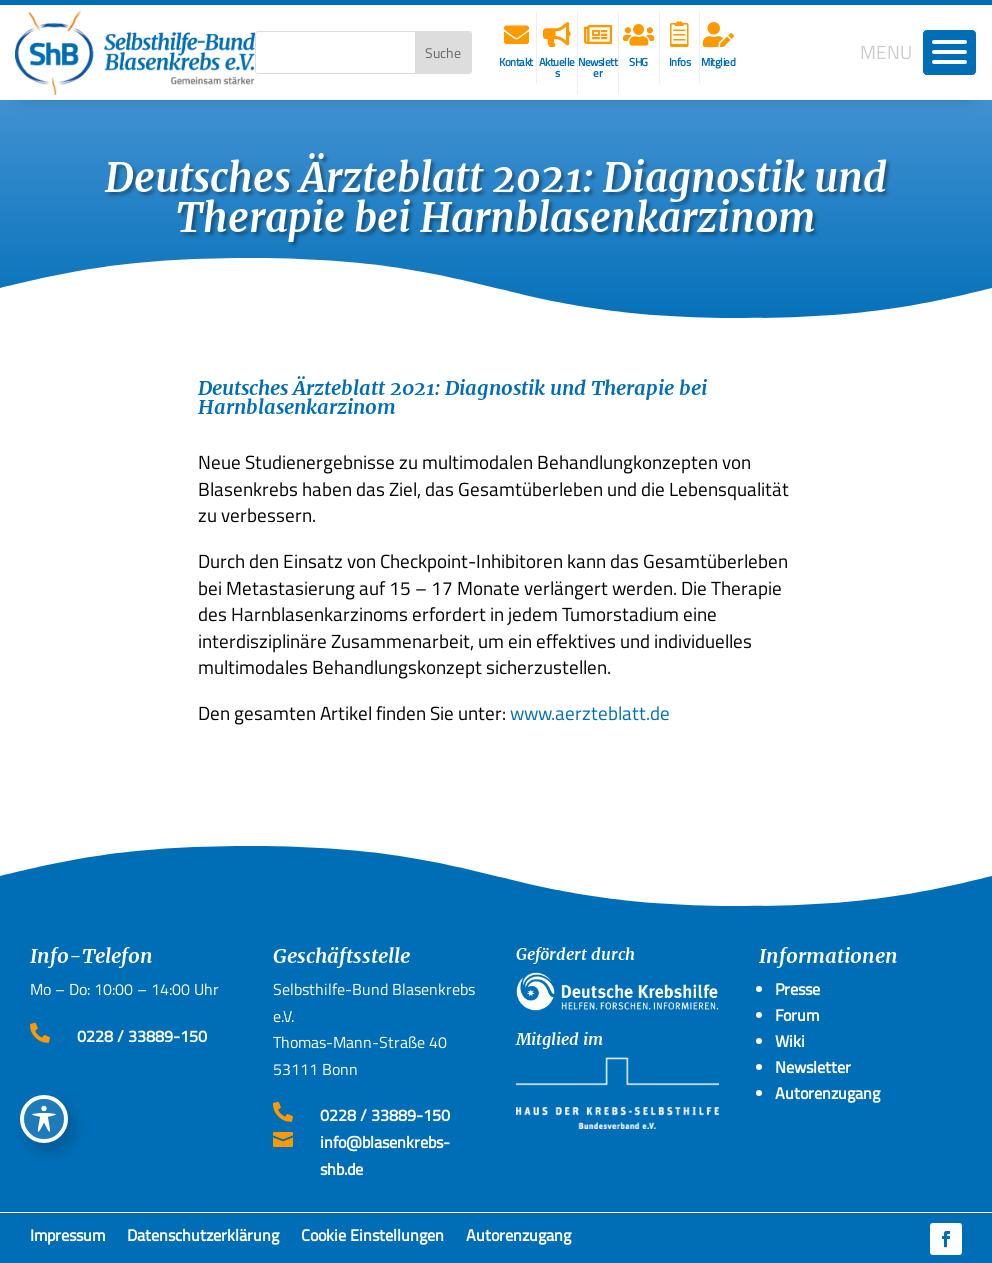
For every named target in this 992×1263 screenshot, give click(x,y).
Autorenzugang (518, 1239)
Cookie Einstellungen (372, 1239)
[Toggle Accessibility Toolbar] (44, 1119)
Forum (797, 1015)
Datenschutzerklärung (203, 1239)
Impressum (67, 1239)
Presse (797, 989)
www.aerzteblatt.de (590, 712)
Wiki (790, 1041)
